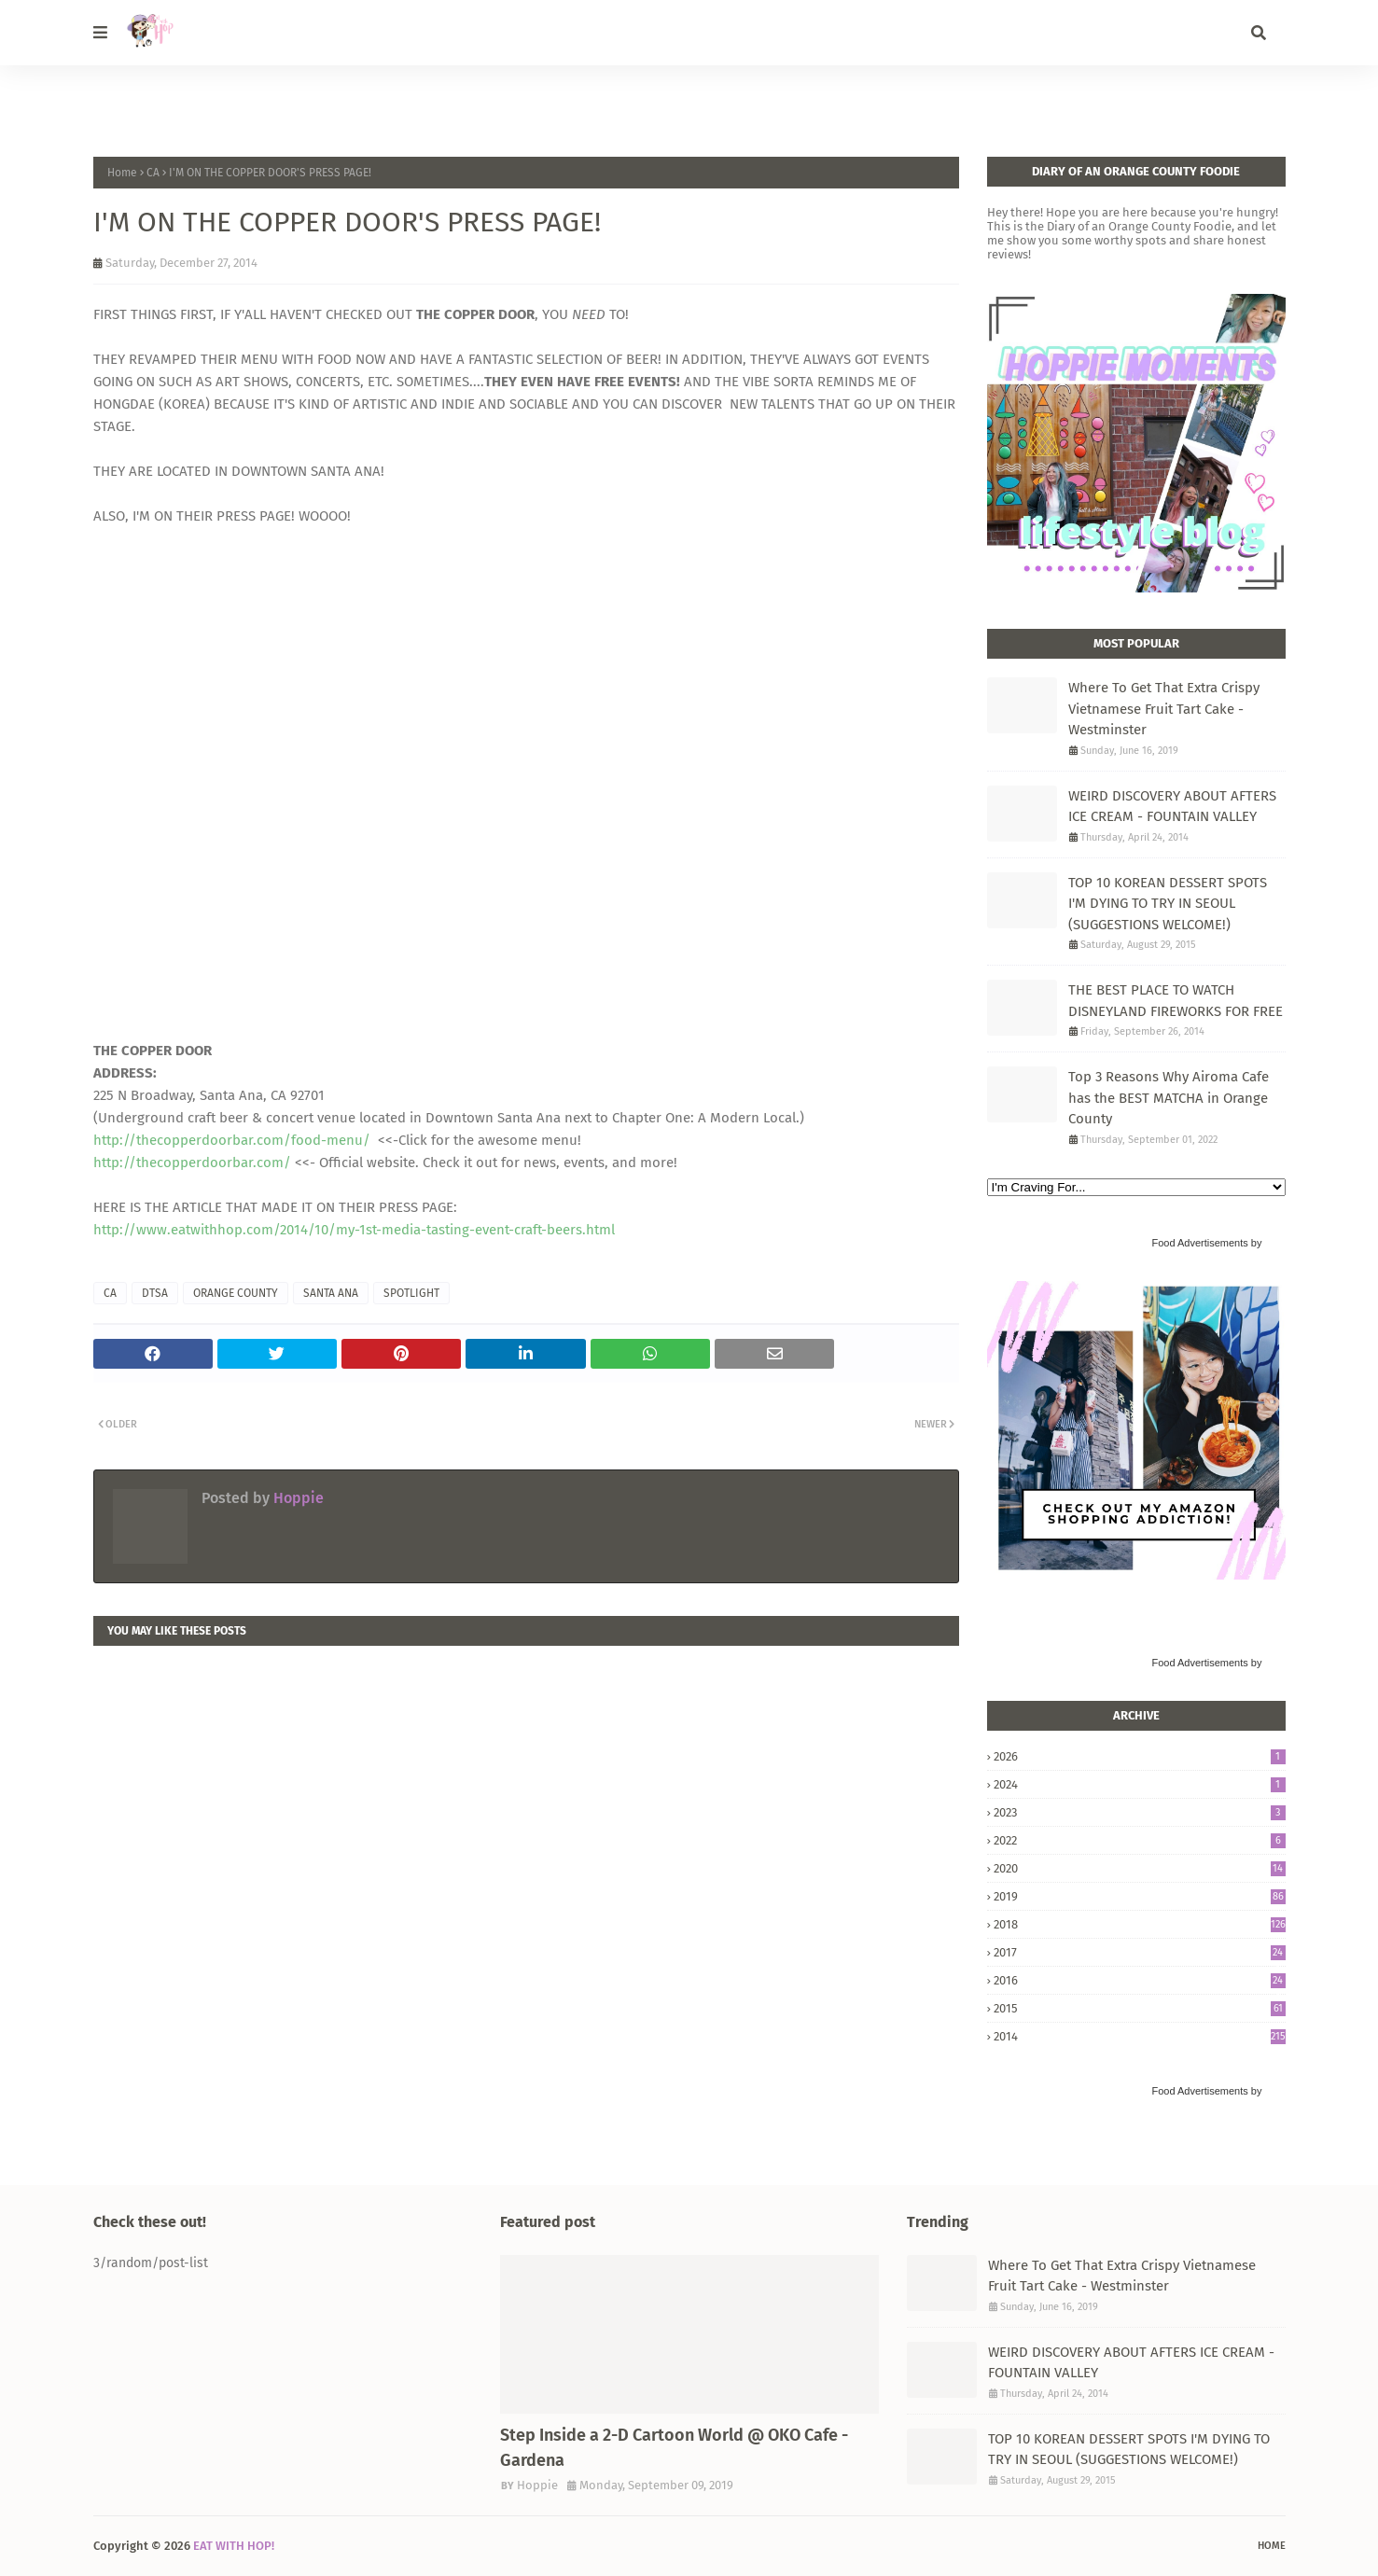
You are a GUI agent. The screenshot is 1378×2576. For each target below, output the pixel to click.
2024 (1140, 1784)
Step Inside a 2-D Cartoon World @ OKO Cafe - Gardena (674, 2448)
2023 (1140, 1812)
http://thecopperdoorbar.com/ (192, 1162)
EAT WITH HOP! (233, 2546)
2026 (1140, 1756)
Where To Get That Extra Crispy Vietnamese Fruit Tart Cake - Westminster (1164, 708)
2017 (1140, 1952)
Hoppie (297, 1498)
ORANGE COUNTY (235, 1293)
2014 (1140, 2036)
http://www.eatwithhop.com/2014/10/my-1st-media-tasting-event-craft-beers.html (354, 1229)
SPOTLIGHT (411, 1293)
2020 (1140, 1868)
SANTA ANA (330, 1293)
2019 (1140, 1896)
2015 (1140, 2008)
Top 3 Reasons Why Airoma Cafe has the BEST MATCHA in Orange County (1168, 1097)
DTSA (155, 1293)
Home (122, 172)
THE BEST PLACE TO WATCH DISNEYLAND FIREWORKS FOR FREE (1175, 1001)
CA (153, 172)
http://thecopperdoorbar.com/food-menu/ (231, 1140)
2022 (1140, 1840)
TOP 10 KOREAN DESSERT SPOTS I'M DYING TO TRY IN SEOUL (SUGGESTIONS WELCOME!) (1167, 903)
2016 (1140, 1980)
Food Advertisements (1199, 1242)
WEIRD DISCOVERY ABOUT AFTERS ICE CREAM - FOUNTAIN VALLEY (1172, 806)
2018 (1140, 1924)
